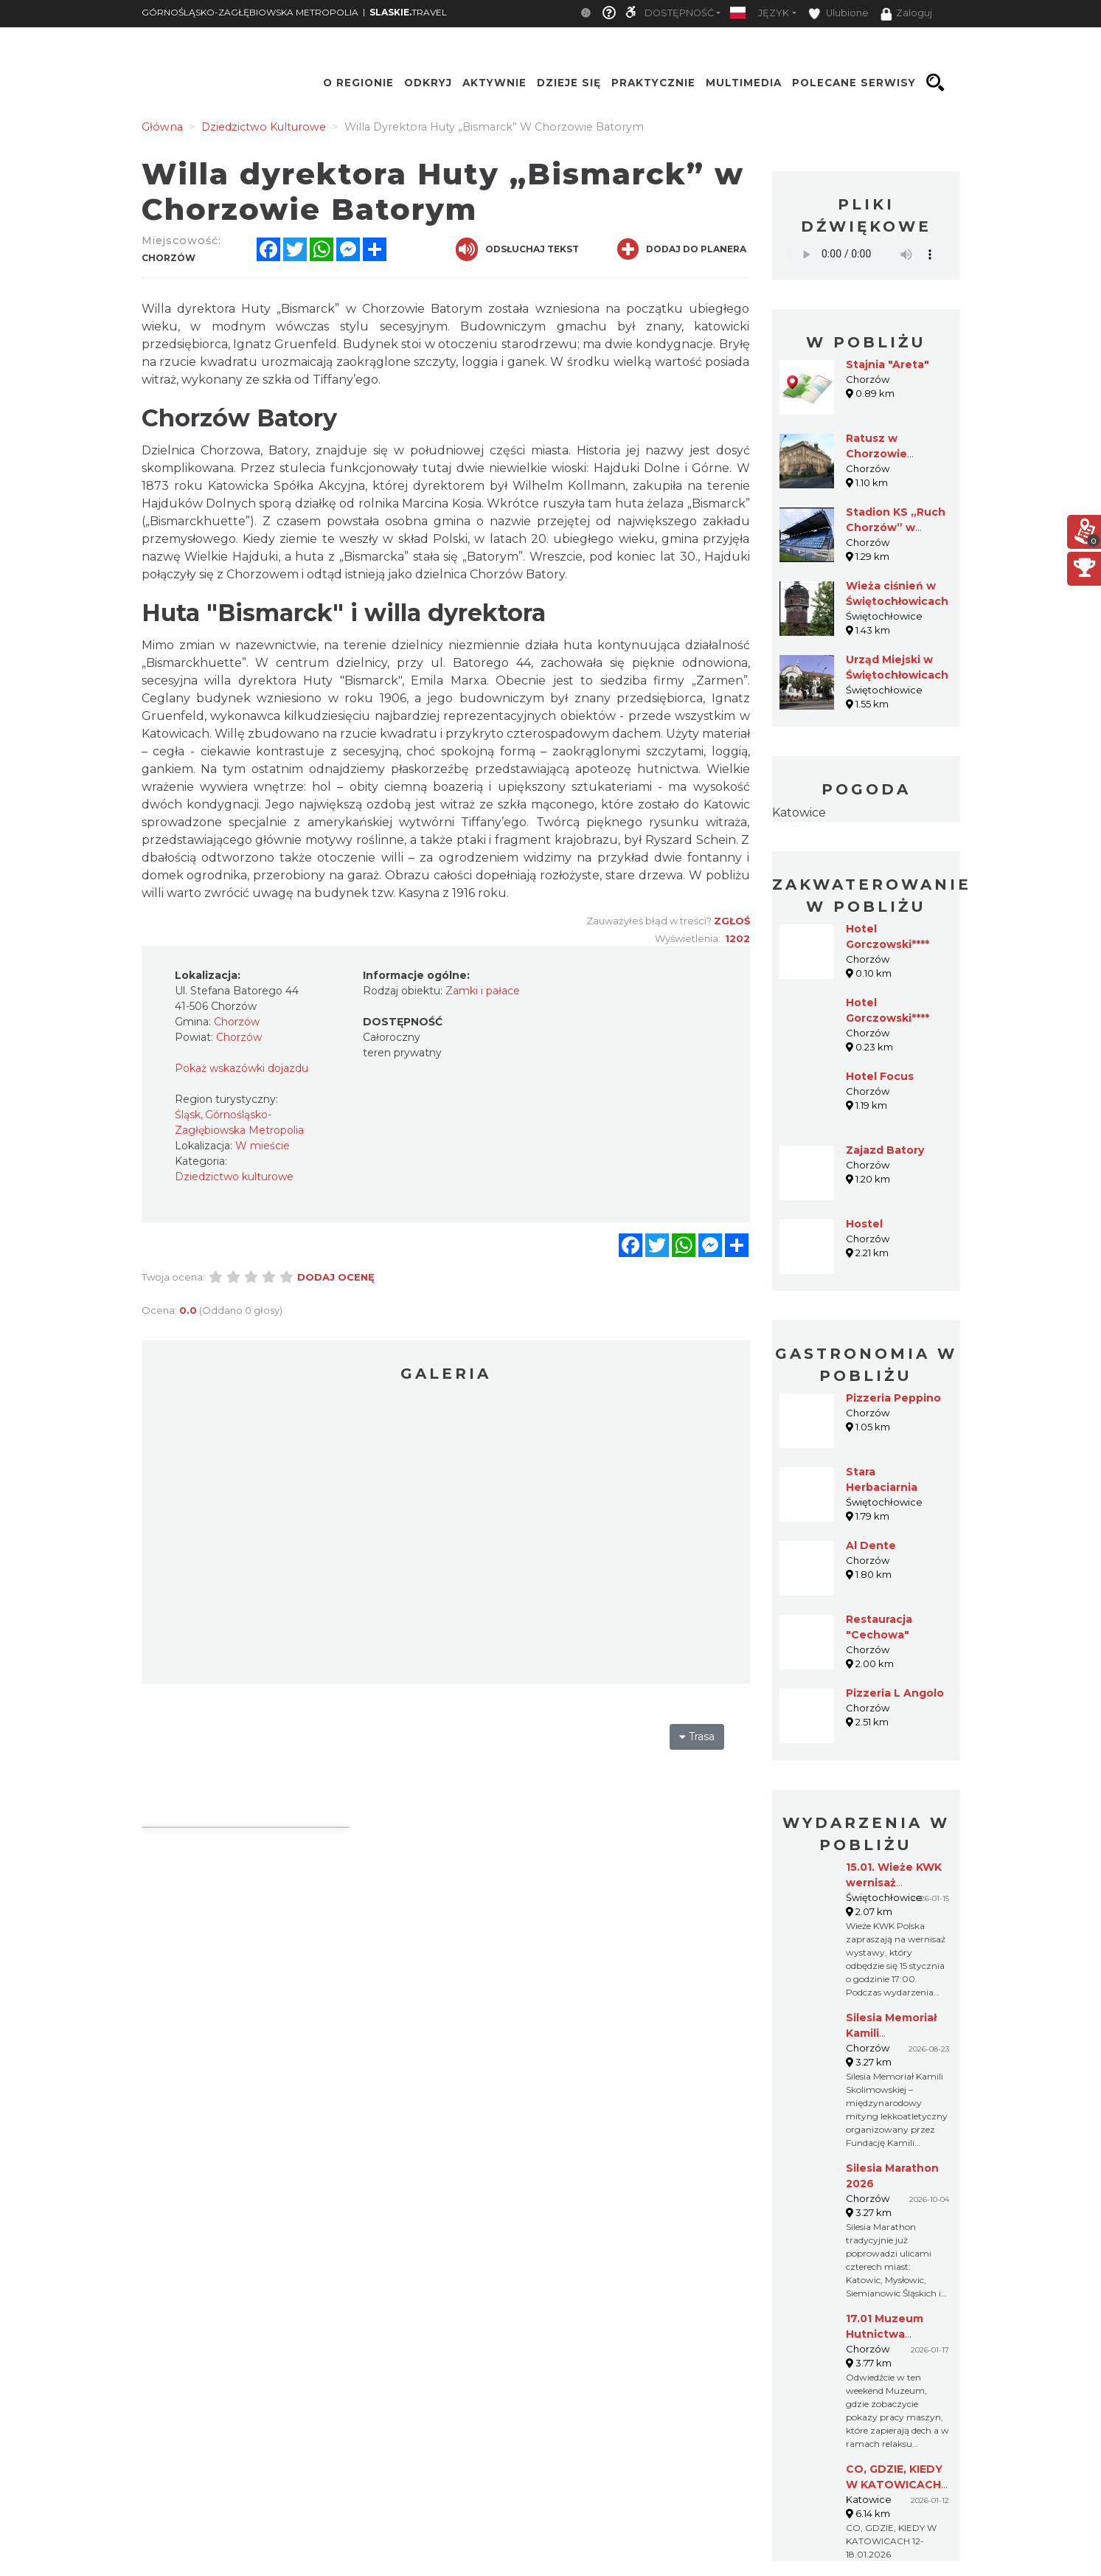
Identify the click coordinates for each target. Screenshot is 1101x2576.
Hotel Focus (880, 1076)
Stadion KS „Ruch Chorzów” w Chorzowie (895, 527)
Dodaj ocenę (336, 1277)
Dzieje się (569, 83)
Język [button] (773, 12)
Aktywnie (494, 83)
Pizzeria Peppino (893, 1398)
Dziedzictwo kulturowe (234, 1176)
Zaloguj (906, 14)
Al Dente (871, 1545)
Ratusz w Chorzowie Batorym (876, 454)
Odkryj (428, 83)
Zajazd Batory (885, 1150)
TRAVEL (408, 12)
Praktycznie (653, 83)
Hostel (864, 1223)
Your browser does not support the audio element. (866, 254)
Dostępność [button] (679, 12)
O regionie (358, 83)
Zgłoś (732, 921)
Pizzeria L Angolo (895, 1693)
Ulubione (838, 13)
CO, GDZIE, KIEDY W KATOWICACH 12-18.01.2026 (894, 2484)
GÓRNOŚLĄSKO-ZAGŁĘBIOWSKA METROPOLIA (250, 12)
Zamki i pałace (482, 990)
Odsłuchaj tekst (517, 249)
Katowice (799, 813)
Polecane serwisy (854, 83)
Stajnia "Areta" (887, 364)
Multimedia (744, 83)
